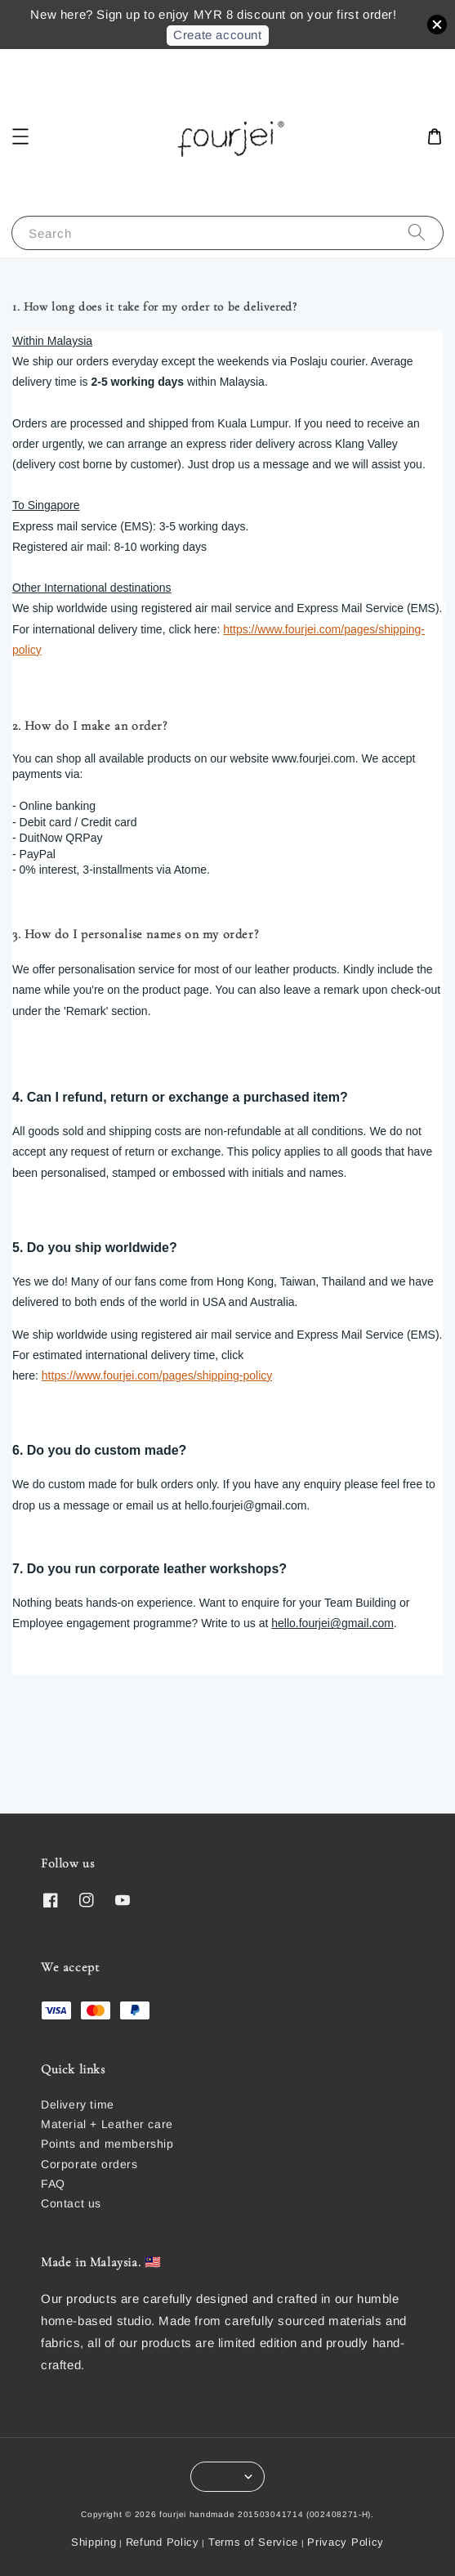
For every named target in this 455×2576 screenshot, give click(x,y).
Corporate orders (89, 2164)
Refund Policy (162, 2542)
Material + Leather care (107, 2124)
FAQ (53, 2183)
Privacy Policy (345, 2542)
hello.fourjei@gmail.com (332, 1623)
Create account (217, 35)
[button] (20, 136)
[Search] (416, 232)
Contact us (71, 2203)
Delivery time (77, 2104)
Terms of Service (253, 2542)
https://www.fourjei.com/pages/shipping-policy (157, 1375)
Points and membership (107, 2143)
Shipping (94, 2542)
